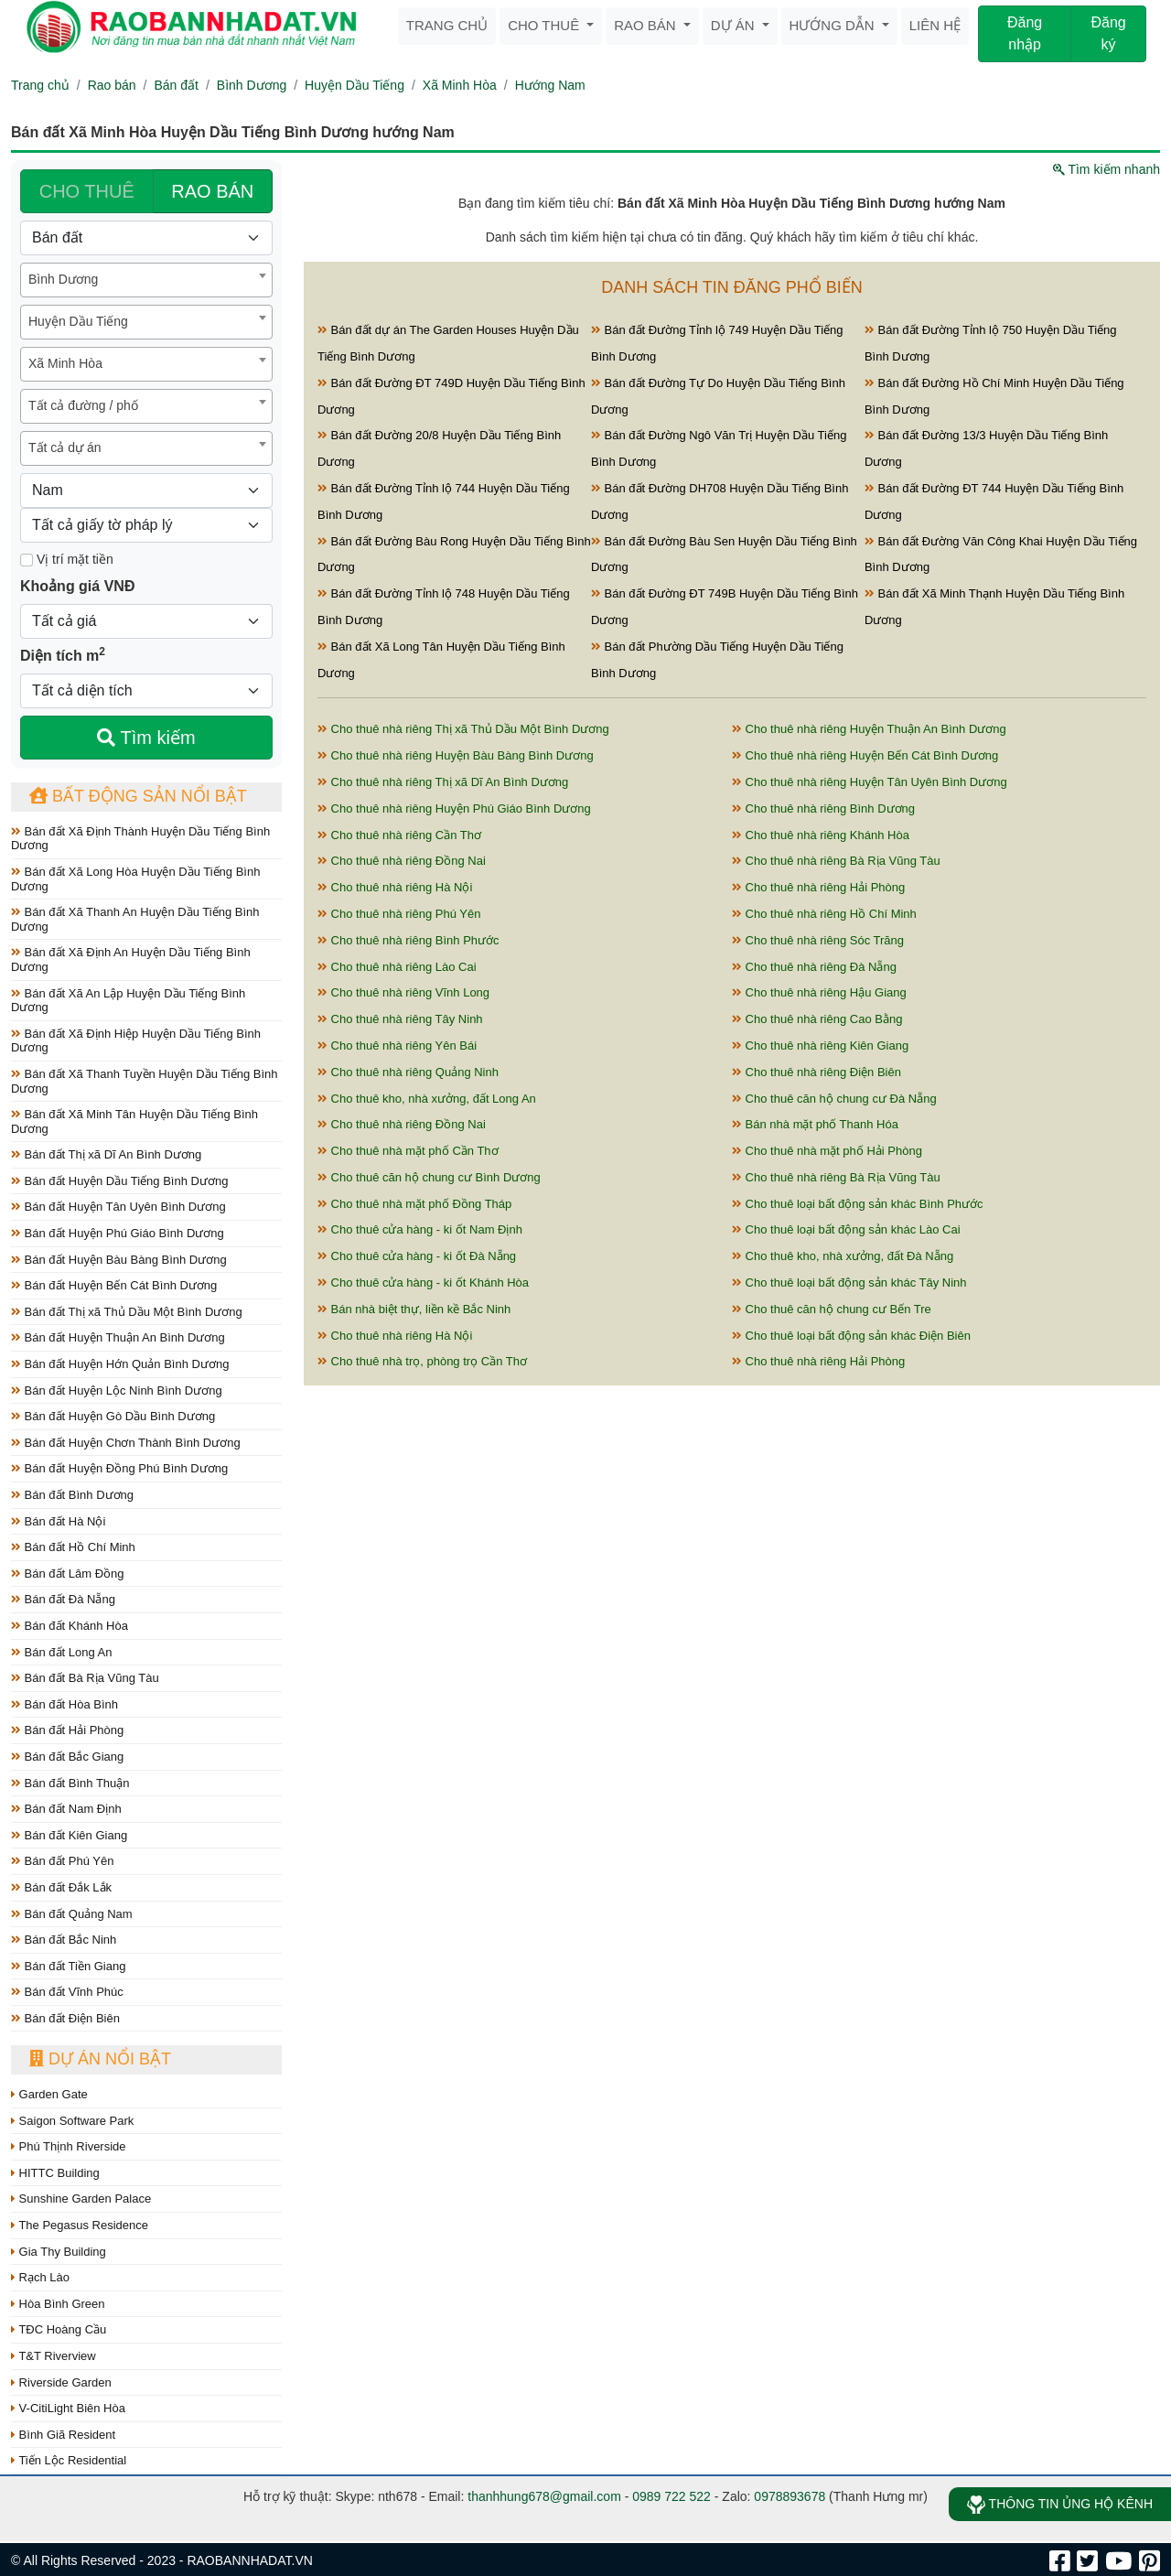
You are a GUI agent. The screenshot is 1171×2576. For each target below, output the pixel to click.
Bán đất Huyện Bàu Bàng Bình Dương (119, 1259)
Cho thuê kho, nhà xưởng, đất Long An (426, 1098)
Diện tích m (62, 654)
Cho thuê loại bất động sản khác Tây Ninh (849, 1282)
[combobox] (146, 280)
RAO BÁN (212, 191)
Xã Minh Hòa (460, 85)
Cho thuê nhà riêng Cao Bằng (817, 1019)
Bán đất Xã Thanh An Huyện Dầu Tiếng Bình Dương (135, 919)
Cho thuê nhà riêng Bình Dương (823, 808)
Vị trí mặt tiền (66, 559)
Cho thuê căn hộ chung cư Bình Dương (429, 1177)
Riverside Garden (61, 2382)
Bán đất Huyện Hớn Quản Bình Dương (120, 1364)
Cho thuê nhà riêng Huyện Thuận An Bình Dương (869, 729)
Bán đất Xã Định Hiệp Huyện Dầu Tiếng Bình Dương (136, 1041)
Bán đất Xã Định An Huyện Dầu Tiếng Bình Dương (131, 959)
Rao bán (647, 25)
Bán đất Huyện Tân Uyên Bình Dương (118, 1206)
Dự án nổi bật (100, 2059)
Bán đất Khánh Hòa (69, 1626)
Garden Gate (49, 2094)
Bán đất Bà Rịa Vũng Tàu (85, 1678)
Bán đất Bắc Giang (67, 1756)
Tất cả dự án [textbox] (64, 447)
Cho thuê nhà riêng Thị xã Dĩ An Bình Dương (442, 782)
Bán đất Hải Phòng (67, 1730)
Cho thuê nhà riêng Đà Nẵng (814, 967)
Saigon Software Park (72, 2121)
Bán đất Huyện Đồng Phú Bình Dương (119, 1468)
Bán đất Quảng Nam (72, 1914)
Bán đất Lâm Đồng (67, 1573)
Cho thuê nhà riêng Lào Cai (397, 967)
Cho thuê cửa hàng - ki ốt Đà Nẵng (416, 1256)
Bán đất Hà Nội (58, 1521)
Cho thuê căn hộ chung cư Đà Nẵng (834, 1098)
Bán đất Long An (62, 1652)
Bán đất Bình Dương (72, 1495)
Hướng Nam (550, 85)
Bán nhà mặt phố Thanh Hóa (815, 1124)
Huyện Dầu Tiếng (354, 85)
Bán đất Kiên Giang (69, 1835)
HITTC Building (55, 2173)
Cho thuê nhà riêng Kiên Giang (820, 1045)
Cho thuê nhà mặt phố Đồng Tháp (414, 1204)
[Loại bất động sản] (146, 238)
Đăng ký (1107, 33)
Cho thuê (545, 25)
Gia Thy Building (58, 2251)
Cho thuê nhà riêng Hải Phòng (818, 887)
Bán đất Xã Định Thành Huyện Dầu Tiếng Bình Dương (140, 839)
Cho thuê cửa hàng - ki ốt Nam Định (419, 1229)
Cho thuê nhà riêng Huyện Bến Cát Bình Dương (865, 755)
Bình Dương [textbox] (63, 279)
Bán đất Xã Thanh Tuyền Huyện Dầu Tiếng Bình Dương (144, 1081)
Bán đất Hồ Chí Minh (73, 1547)
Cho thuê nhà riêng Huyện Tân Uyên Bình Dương (869, 782)
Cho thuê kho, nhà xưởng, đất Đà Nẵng (842, 1256)
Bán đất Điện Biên (65, 2018)
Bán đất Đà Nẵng (63, 1599)
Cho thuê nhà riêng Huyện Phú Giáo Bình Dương (454, 808)
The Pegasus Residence (79, 2225)
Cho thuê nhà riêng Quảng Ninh (408, 1072)
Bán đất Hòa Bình (64, 1704)
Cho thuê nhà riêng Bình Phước (408, 940)
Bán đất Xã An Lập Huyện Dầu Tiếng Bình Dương (128, 1000)
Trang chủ (447, 25)
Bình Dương (251, 85)
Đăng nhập (1024, 33)
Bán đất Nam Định (66, 1809)
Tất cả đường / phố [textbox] (83, 405)
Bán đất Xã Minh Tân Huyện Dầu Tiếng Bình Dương (134, 1121)
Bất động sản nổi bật (138, 796)
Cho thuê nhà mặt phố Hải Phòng (827, 1151)
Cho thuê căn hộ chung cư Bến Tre (831, 1309)
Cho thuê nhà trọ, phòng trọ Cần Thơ (422, 1361)
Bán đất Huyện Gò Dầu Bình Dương (113, 1416)
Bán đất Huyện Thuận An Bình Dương (118, 1337)
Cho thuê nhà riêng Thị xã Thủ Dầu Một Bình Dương (463, 729)
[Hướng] (146, 490)
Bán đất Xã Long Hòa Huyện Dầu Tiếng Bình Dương (135, 879)
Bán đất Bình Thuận (70, 1783)
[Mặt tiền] (26, 560)
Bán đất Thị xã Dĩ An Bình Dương (106, 1154)
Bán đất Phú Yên (62, 1861)
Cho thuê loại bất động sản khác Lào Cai (846, 1229)
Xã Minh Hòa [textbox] (65, 363)
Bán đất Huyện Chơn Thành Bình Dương (126, 1443)
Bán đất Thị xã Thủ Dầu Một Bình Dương (126, 1312)
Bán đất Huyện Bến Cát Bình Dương (114, 1285)
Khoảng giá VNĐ (77, 586)
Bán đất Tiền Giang (68, 1966)
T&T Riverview (53, 2356)
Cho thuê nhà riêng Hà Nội (394, 887)
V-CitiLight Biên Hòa (68, 2408)
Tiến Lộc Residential (68, 2460)
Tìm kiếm (146, 738)
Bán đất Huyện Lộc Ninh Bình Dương (116, 1390)
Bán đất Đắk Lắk (61, 1887)
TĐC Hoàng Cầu (58, 2329)
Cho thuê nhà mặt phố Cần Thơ (408, 1151)
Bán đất (176, 85)
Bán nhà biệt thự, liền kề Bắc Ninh (413, 1309)
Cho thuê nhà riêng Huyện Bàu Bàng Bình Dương (455, 755)
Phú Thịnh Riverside (68, 2146)
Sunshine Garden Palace (81, 2198)
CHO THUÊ (86, 191)
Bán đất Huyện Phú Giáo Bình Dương (117, 1233)
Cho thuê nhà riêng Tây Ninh (400, 1019)
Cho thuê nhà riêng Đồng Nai (401, 861)
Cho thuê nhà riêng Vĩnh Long (403, 992)
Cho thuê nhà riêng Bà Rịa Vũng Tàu (836, 861)
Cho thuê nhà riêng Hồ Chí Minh (824, 914)
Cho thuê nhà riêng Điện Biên (816, 1072)
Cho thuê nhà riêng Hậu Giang (819, 992)
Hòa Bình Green (58, 2304)
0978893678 (789, 2496)
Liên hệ (935, 25)
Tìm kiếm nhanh (1106, 169)
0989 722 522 (671, 2496)
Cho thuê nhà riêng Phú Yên (398, 914)
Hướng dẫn (834, 25)
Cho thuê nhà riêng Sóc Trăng (818, 940)
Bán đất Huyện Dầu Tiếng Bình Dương (119, 1181)
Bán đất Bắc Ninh (63, 1939)
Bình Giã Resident (63, 2434)
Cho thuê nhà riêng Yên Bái (397, 1045)
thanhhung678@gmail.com (544, 2496)
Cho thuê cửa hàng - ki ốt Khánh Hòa (423, 1282)
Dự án (734, 25)
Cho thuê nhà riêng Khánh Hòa (820, 835)
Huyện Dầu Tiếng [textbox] (78, 321)
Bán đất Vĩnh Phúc (67, 1992)
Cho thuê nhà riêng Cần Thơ (399, 835)
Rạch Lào (40, 2277)
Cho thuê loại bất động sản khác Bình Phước (857, 1204)
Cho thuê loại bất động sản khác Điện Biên (851, 1335)
